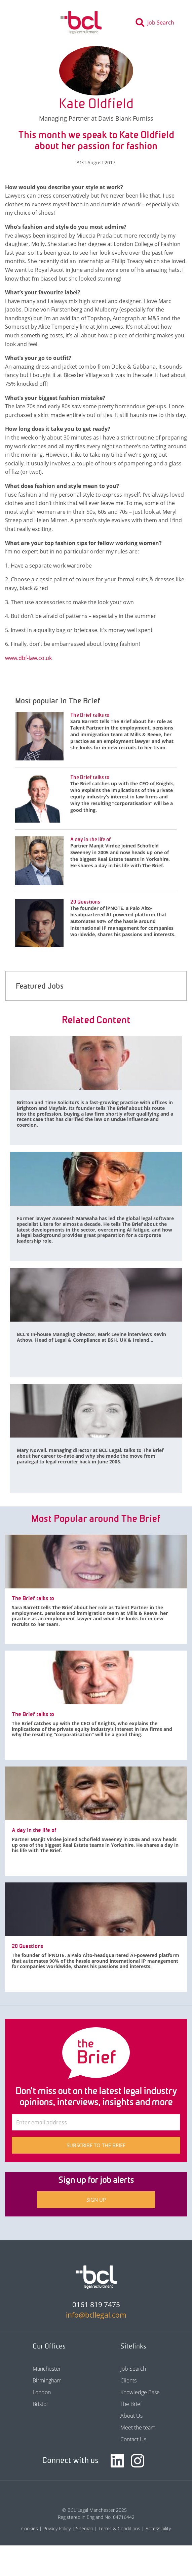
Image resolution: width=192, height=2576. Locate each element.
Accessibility (158, 2528)
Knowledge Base (140, 2392)
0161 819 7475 (96, 2304)
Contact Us (133, 2439)
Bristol (40, 2404)
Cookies (29, 2528)
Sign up (96, 2199)
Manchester (47, 2368)
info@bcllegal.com (96, 2315)
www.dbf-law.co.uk (28, 658)
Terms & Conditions (119, 2528)
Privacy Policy (57, 2528)
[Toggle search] (157, 22)
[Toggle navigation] (22, 22)
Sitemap (84, 2528)
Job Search (133, 2368)
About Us (131, 2415)
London (42, 2392)
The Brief (131, 2404)
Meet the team (137, 2427)
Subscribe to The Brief (96, 2145)
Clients (128, 2380)
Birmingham (47, 2380)
